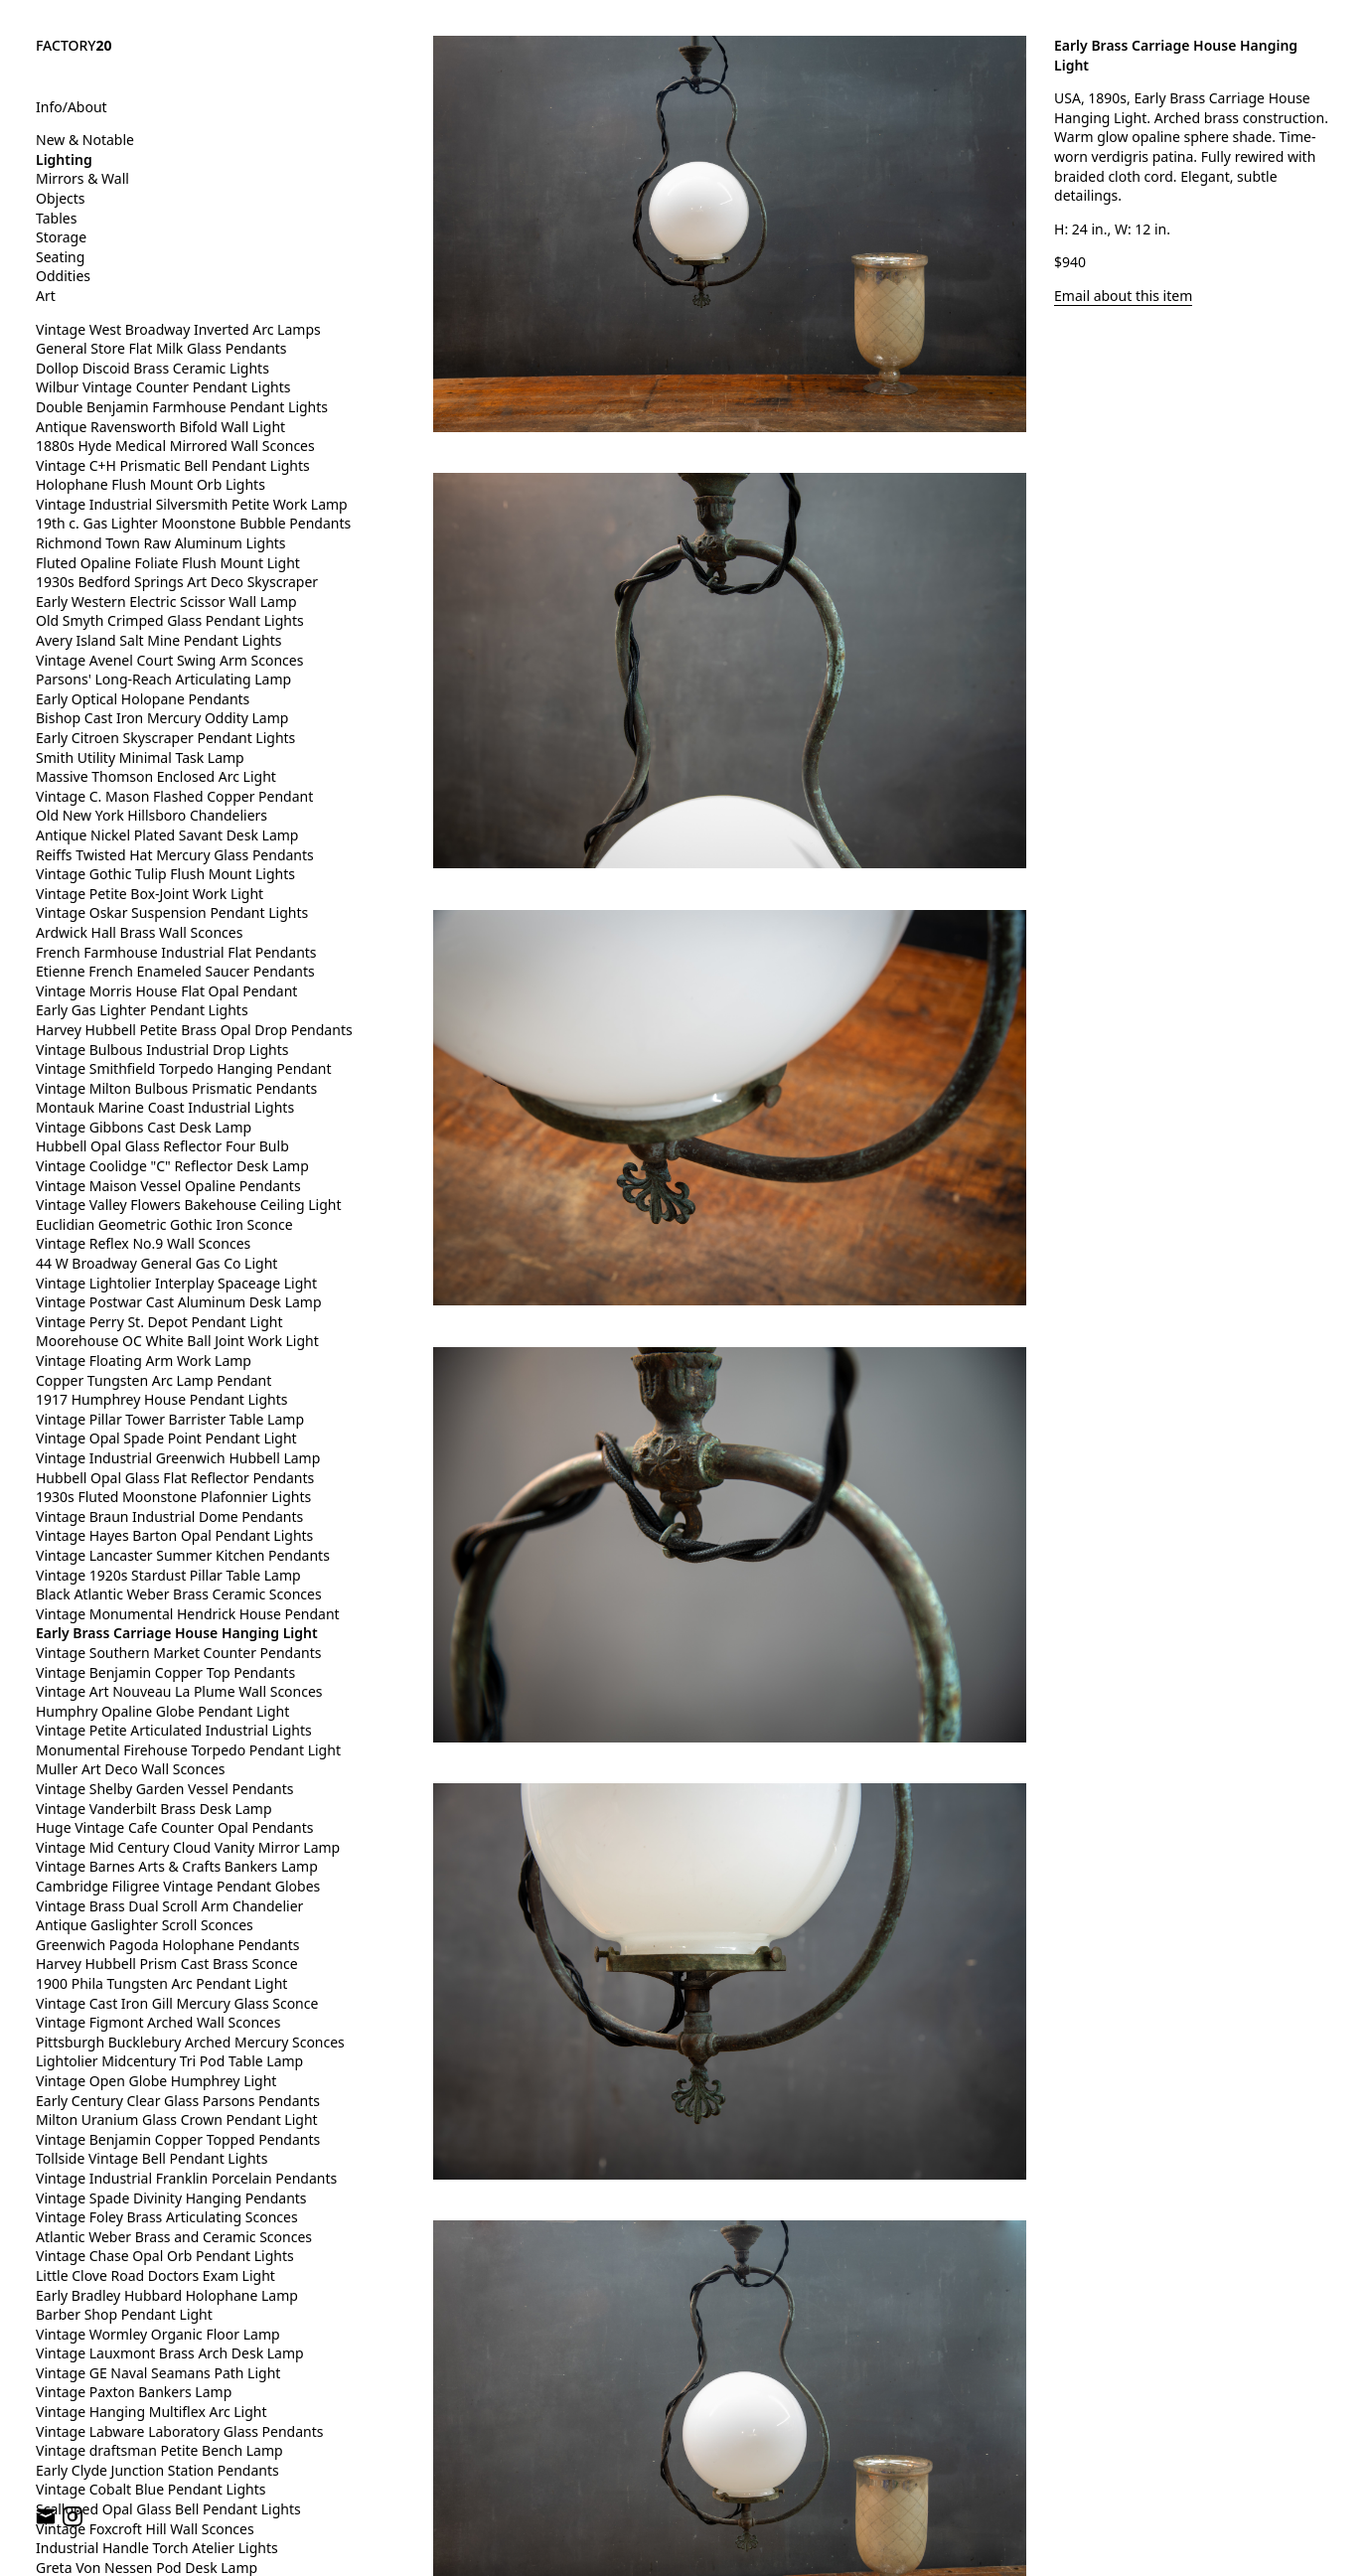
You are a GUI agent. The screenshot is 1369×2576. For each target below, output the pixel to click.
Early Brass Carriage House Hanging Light (177, 1632)
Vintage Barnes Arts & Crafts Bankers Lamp (177, 1866)
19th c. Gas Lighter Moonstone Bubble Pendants (193, 523)
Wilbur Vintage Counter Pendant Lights (163, 387)
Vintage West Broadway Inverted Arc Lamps (178, 329)
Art (46, 295)
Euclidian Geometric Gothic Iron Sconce (164, 1224)
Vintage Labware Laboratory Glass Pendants (179, 2431)
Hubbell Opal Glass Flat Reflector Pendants (175, 1477)
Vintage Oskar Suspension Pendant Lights (172, 912)
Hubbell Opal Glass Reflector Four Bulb (162, 1145)
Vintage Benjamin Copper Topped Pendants (178, 2139)
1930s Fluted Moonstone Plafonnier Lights (173, 1496)
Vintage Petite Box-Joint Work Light (149, 893)
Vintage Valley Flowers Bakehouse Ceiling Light (189, 1204)
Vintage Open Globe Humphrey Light (156, 2080)
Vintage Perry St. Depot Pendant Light (159, 1321)
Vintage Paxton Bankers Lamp (133, 2391)
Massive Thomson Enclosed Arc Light (156, 776)
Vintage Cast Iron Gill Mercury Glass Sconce (177, 2003)
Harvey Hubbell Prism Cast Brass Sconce (167, 1963)
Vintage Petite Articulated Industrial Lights (174, 1730)
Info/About (71, 106)
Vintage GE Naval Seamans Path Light (158, 2372)
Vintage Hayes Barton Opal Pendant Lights (174, 1535)
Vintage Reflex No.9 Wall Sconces (143, 1243)
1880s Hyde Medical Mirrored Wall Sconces (175, 445)
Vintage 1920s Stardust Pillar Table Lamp (168, 1575)
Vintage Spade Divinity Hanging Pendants (171, 2198)
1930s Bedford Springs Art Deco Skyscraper (177, 581)
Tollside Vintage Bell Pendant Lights (151, 2158)
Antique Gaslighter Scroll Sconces (144, 1924)
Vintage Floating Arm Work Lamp (143, 1360)
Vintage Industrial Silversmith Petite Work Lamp (192, 504)
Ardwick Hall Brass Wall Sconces (139, 932)
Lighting (64, 159)
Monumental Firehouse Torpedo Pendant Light (188, 1750)
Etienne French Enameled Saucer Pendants (175, 971)
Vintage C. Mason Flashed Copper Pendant (174, 796)
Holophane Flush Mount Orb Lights (150, 484)
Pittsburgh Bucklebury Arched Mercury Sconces (190, 2042)
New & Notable (85, 139)
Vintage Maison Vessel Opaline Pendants (168, 1185)
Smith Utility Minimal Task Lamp (140, 757)
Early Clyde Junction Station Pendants (157, 2470)
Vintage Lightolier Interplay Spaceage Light (176, 1283)
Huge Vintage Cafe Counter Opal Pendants (174, 1827)
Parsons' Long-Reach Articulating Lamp (163, 679)
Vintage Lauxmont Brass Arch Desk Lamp (170, 2353)
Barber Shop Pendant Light (124, 2314)
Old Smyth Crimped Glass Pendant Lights (170, 620)
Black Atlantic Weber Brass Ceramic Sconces (179, 1594)
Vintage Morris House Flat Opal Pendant (166, 991)
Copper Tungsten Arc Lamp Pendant (153, 1380)
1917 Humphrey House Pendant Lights (161, 1399)
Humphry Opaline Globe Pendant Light (162, 1711)
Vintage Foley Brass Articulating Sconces (167, 2216)
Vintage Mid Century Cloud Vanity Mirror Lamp (188, 1847)
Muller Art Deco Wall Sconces (131, 1768)
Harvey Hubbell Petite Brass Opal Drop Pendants (194, 1029)
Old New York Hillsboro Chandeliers (151, 815)
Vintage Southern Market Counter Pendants (179, 1652)
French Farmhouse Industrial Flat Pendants (176, 952)
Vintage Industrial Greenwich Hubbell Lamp (178, 1457)
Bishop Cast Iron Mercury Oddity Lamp (162, 717)
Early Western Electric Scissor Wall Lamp (166, 601)
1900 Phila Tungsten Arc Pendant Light (161, 1983)
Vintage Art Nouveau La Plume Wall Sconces (179, 1691)
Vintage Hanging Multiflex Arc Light (151, 2411)
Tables (56, 218)
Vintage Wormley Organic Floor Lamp (158, 2334)
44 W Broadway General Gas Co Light (156, 1263)
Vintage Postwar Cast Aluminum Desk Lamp (179, 1301)
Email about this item (1123, 295)
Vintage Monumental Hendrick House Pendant (188, 1613)
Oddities (63, 275)
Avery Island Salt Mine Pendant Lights (158, 640)
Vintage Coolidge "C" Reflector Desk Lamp (172, 1165)
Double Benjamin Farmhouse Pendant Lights (182, 406)
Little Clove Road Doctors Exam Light (155, 2275)
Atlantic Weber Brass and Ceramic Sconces (174, 2236)
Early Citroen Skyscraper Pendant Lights (165, 737)
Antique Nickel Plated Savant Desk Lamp (167, 835)
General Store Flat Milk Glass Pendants (161, 348)
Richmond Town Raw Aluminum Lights (161, 542)
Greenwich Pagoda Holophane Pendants (167, 1944)
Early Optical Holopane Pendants (142, 698)
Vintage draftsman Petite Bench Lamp (159, 2450)
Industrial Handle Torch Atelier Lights (157, 2547)
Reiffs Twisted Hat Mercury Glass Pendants (175, 854)
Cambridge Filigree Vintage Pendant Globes (178, 1886)
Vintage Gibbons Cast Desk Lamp (143, 1127)
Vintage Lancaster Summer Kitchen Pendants (183, 1555)
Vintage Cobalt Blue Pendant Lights (151, 2489)
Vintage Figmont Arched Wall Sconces (158, 2022)
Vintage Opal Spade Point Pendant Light (166, 1438)
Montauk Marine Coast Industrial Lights (165, 1107)
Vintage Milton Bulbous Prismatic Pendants (176, 1088)
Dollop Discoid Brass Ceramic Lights (152, 368)
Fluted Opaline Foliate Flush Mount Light (168, 562)
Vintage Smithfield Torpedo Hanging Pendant (183, 1068)
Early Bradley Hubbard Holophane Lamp (167, 2295)
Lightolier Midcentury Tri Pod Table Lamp (169, 2060)
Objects (60, 198)
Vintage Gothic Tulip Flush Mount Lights (165, 873)
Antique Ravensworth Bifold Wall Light (160, 426)
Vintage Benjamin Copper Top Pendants (165, 1672)
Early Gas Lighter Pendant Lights (142, 1009)
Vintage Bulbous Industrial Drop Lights (162, 1049)
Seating (60, 256)
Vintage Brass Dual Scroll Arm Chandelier (169, 1905)
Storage (61, 236)
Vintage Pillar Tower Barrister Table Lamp (170, 1419)
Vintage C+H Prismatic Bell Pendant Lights (173, 465)
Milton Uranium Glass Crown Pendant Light (177, 2119)
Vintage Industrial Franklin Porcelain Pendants (186, 2178)
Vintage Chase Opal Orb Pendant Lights (165, 2255)
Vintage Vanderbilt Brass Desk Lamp (154, 1808)
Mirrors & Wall (82, 178)
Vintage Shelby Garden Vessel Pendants (165, 1788)
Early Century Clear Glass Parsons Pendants (178, 2100)
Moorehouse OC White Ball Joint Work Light (177, 1340)
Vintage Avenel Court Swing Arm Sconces (169, 660)
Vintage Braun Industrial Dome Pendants (169, 1516)
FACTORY (74, 45)
